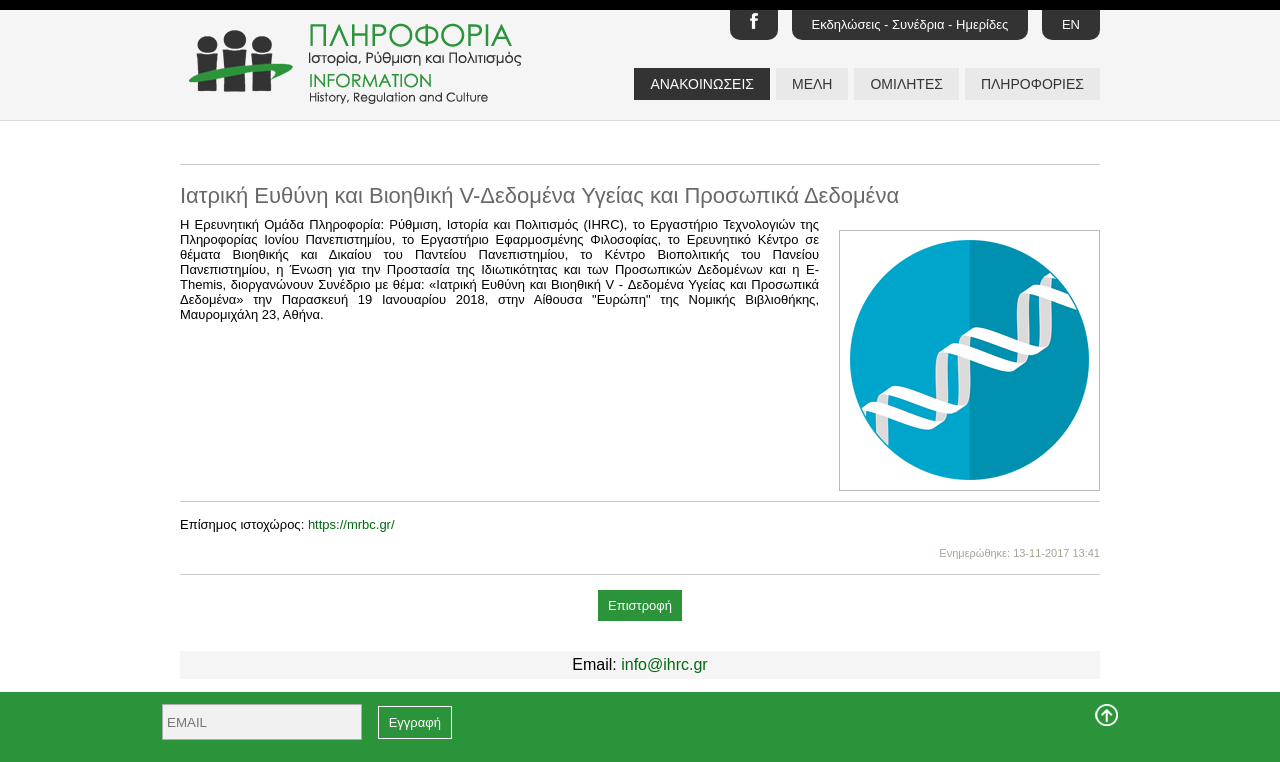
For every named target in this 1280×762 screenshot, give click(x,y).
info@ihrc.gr (664, 664)
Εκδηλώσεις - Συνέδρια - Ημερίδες (910, 24)
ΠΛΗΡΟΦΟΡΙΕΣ (1032, 84)
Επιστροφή (640, 605)
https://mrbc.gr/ (351, 524)
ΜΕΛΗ (812, 84)
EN (1071, 24)
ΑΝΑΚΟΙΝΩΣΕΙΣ (702, 84)
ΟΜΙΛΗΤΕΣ (906, 84)
